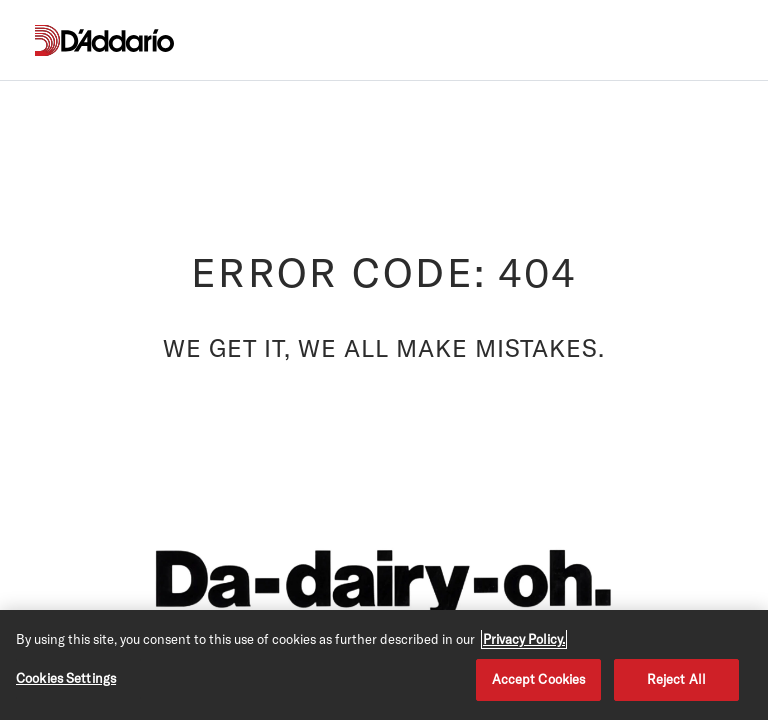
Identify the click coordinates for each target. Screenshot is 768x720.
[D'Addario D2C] (117, 40)
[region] (384, 665)
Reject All (676, 679)
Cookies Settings (66, 678)
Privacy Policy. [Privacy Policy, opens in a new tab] (524, 639)
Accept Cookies (539, 679)
